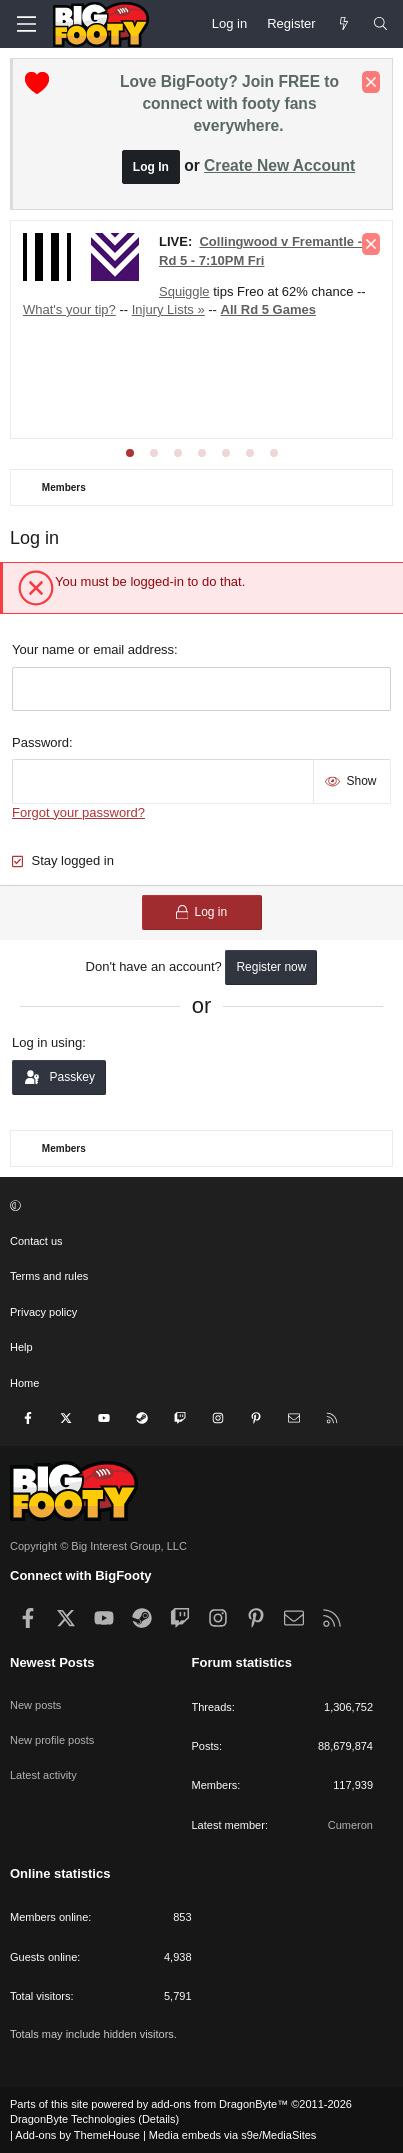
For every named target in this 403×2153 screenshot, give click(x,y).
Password (40, 742)
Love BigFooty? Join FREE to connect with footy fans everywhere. (229, 103)
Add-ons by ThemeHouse (77, 2135)
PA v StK (82, 322)
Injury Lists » (145, 357)
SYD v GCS (106, 296)
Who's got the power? (260, 357)
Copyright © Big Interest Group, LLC (98, 1546)
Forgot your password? (78, 812)
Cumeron (350, 1825)
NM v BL (316, 270)
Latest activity (43, 1775)
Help (21, 1347)
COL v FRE (245, 270)
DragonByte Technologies (72, 2119)
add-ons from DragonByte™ (219, 2104)
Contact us (36, 1241)
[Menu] (26, 24)
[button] (199, 1206)
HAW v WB (185, 296)
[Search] (380, 24)
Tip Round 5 (58, 357)
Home (24, 1383)
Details (159, 2119)
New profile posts (52, 1740)
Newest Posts (52, 1662)
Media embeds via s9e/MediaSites (233, 2135)
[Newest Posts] (344, 24)
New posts (35, 1705)
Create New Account (279, 165)
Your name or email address (93, 649)
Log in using (47, 1042)
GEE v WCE (266, 296)
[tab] (130, 453)
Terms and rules (49, 1276)
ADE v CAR (165, 270)
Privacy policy (43, 1312)
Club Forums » (233, 243)
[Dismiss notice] (371, 82)
